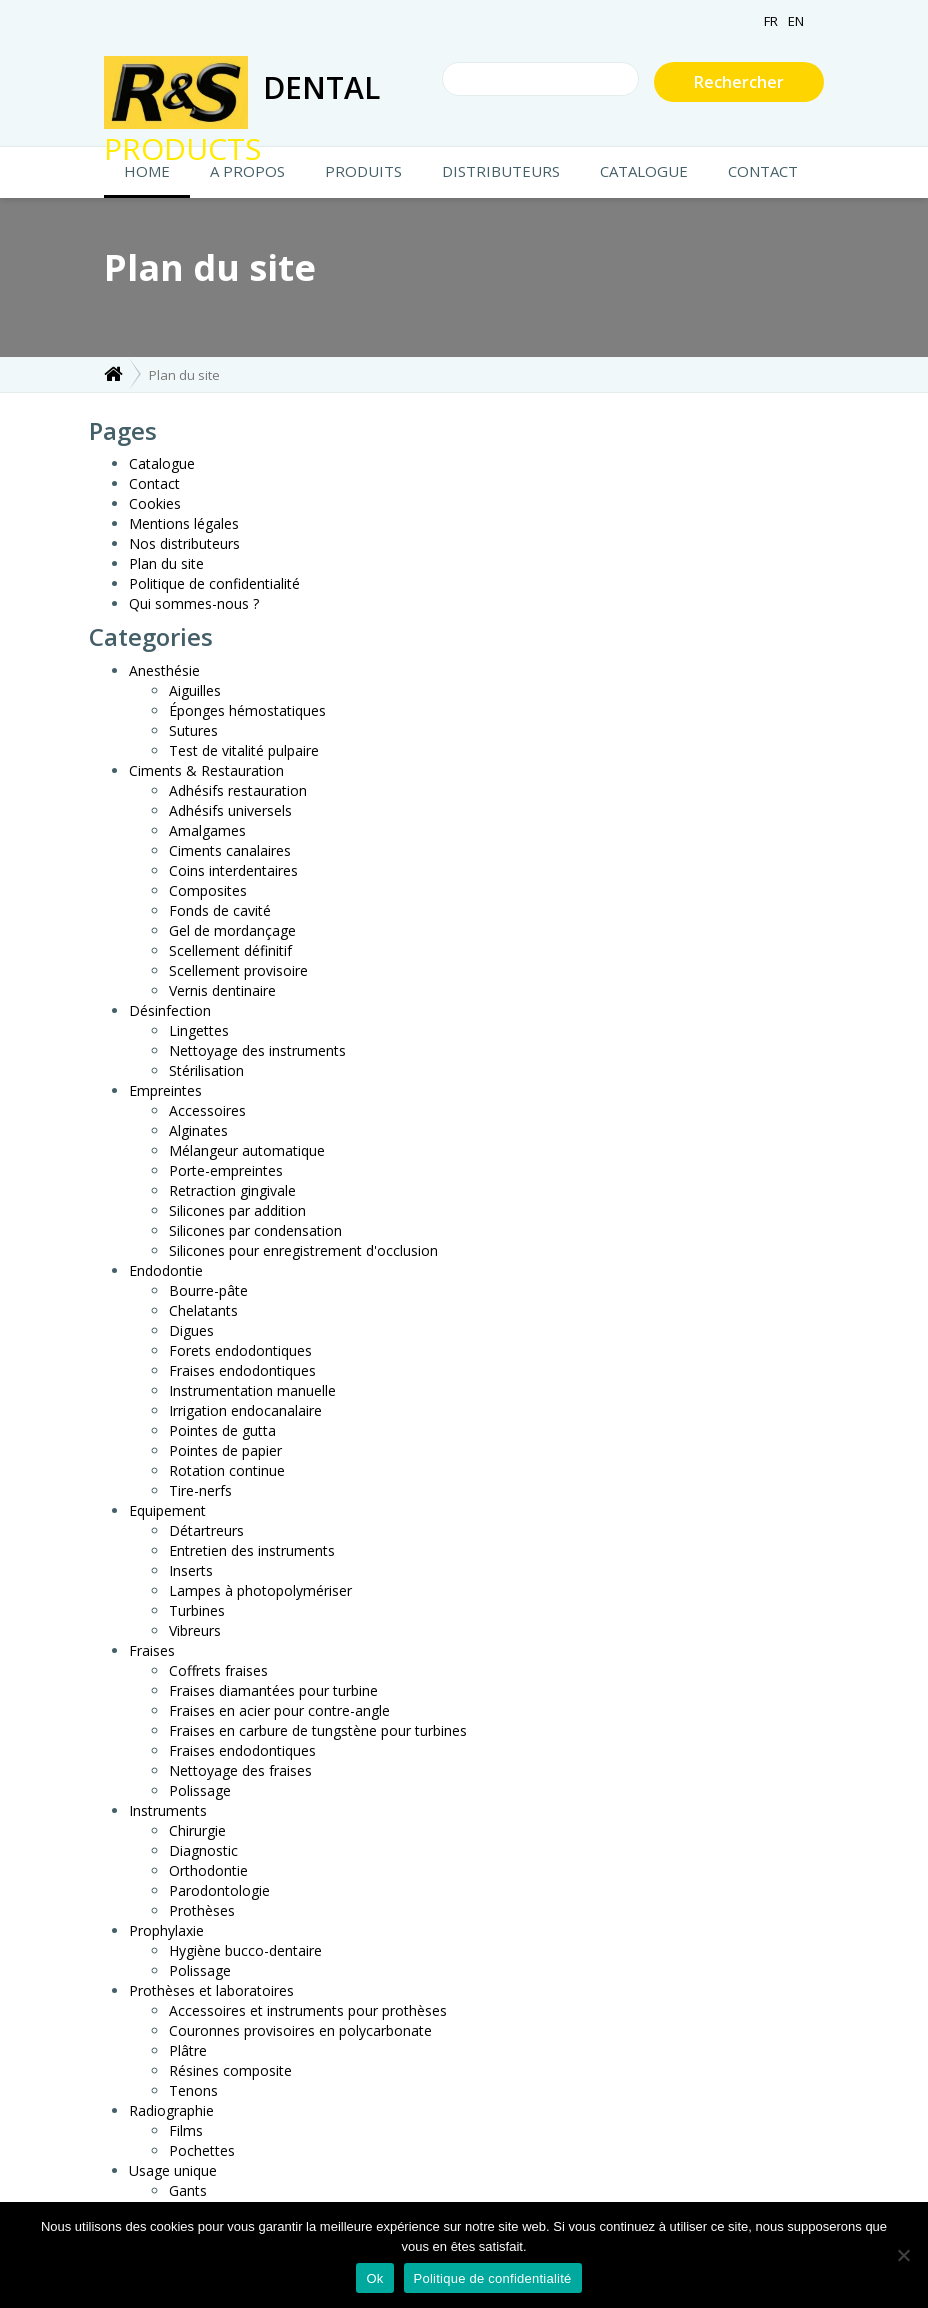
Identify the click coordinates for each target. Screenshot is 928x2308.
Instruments (168, 1810)
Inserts (191, 1570)
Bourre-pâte (208, 1290)
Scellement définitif (230, 950)
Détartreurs (206, 1530)
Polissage (200, 1790)
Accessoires (207, 1110)
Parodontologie (219, 1890)
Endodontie (166, 1270)
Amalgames (207, 830)
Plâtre (188, 2050)
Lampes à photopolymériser (260, 1590)
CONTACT (763, 171)
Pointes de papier (225, 1450)
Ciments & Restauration (206, 770)
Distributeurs (501, 171)
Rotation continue (227, 1470)
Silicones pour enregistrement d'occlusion (303, 1250)
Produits (363, 171)
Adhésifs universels (230, 810)
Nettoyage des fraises (240, 1770)
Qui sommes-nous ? (194, 603)
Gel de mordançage (232, 930)
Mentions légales (184, 523)
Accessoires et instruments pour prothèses (308, 2010)
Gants (188, 2190)
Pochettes (202, 2150)
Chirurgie (197, 1830)
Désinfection (170, 1010)
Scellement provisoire (238, 970)
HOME (147, 171)
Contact (154, 483)
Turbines (197, 1610)
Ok (374, 2278)
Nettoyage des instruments (257, 1050)
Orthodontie (208, 1870)
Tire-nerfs (200, 1490)
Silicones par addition (237, 1210)
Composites (208, 890)
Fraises (152, 1650)
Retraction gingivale (232, 1190)
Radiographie (171, 2110)
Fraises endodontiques (242, 1370)
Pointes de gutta (222, 1430)
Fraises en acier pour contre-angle (279, 1710)
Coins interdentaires (233, 870)
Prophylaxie (166, 1930)
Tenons (193, 2090)
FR (771, 21)
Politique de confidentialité (214, 583)
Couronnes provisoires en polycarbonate (300, 2030)
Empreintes (165, 1090)
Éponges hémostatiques (247, 710)
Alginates (198, 1130)
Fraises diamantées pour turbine (273, 1690)
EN (796, 21)
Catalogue (644, 171)
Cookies (155, 503)
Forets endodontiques (240, 1350)
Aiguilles (195, 690)
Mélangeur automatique (247, 1150)
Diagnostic (203, 1850)
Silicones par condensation (255, 1230)
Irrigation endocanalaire (245, 1410)
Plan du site (166, 563)
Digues (191, 1330)
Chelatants (203, 1310)
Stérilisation (206, 1070)
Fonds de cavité (220, 910)
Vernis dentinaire (222, 990)
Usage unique (173, 2170)
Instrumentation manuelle (252, 1390)
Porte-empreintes (226, 1170)
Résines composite (230, 2070)
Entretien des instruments (252, 1550)
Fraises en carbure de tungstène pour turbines (318, 1730)
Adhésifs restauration (238, 790)
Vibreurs (195, 1630)
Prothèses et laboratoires (211, 1990)
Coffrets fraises (218, 1670)
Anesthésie (164, 670)
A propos (247, 171)
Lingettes (199, 1030)
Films (186, 2130)
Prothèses (202, 1910)
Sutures (193, 730)
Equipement (167, 1510)
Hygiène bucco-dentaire (245, 1950)
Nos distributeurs (184, 543)
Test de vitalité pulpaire (244, 750)
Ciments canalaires (230, 850)
